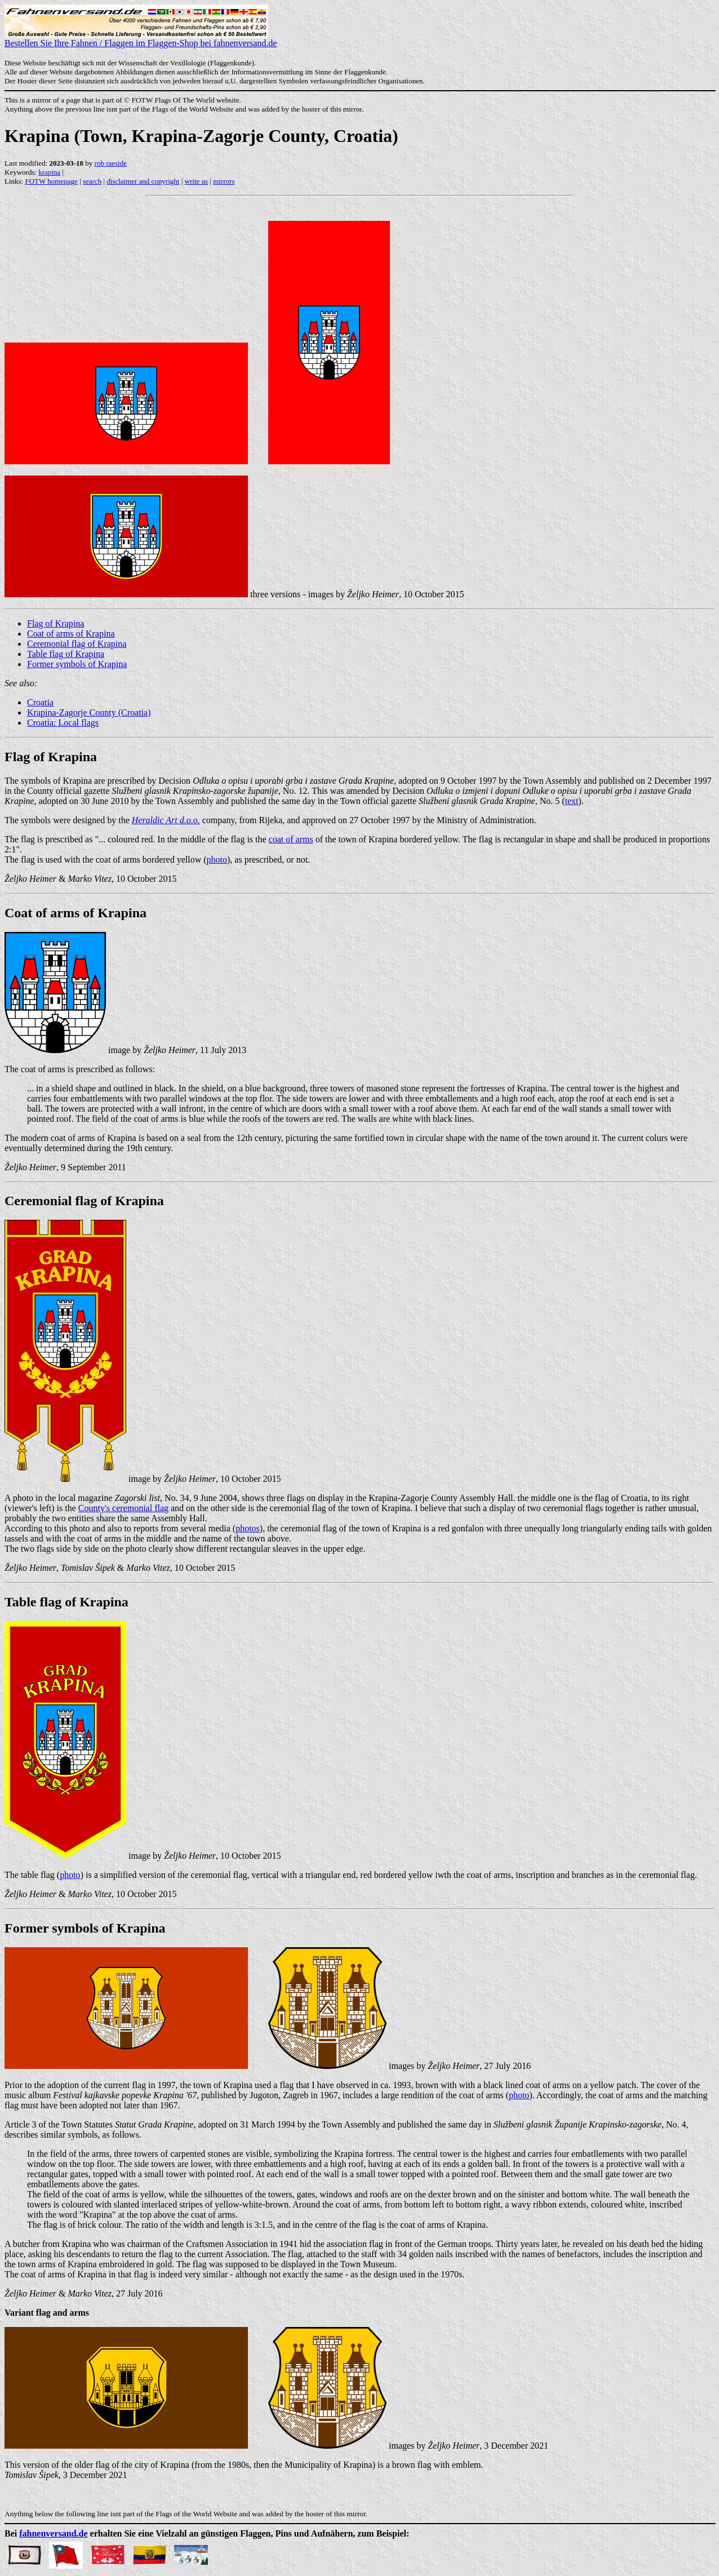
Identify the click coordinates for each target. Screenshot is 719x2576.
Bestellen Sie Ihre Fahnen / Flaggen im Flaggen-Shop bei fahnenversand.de (141, 39)
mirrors (223, 181)
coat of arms (291, 839)
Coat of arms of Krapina (71, 633)
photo (217, 859)
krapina (49, 172)
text (572, 801)
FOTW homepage (51, 181)
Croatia (40, 702)
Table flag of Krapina (65, 654)
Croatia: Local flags (63, 722)
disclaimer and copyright (142, 181)
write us (196, 181)
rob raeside (111, 163)
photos (248, 1528)
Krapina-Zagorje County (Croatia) (88, 712)
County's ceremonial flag (123, 1508)
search (92, 181)
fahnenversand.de (53, 2533)
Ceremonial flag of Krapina (76, 644)
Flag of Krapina (55, 623)
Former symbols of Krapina (77, 664)
